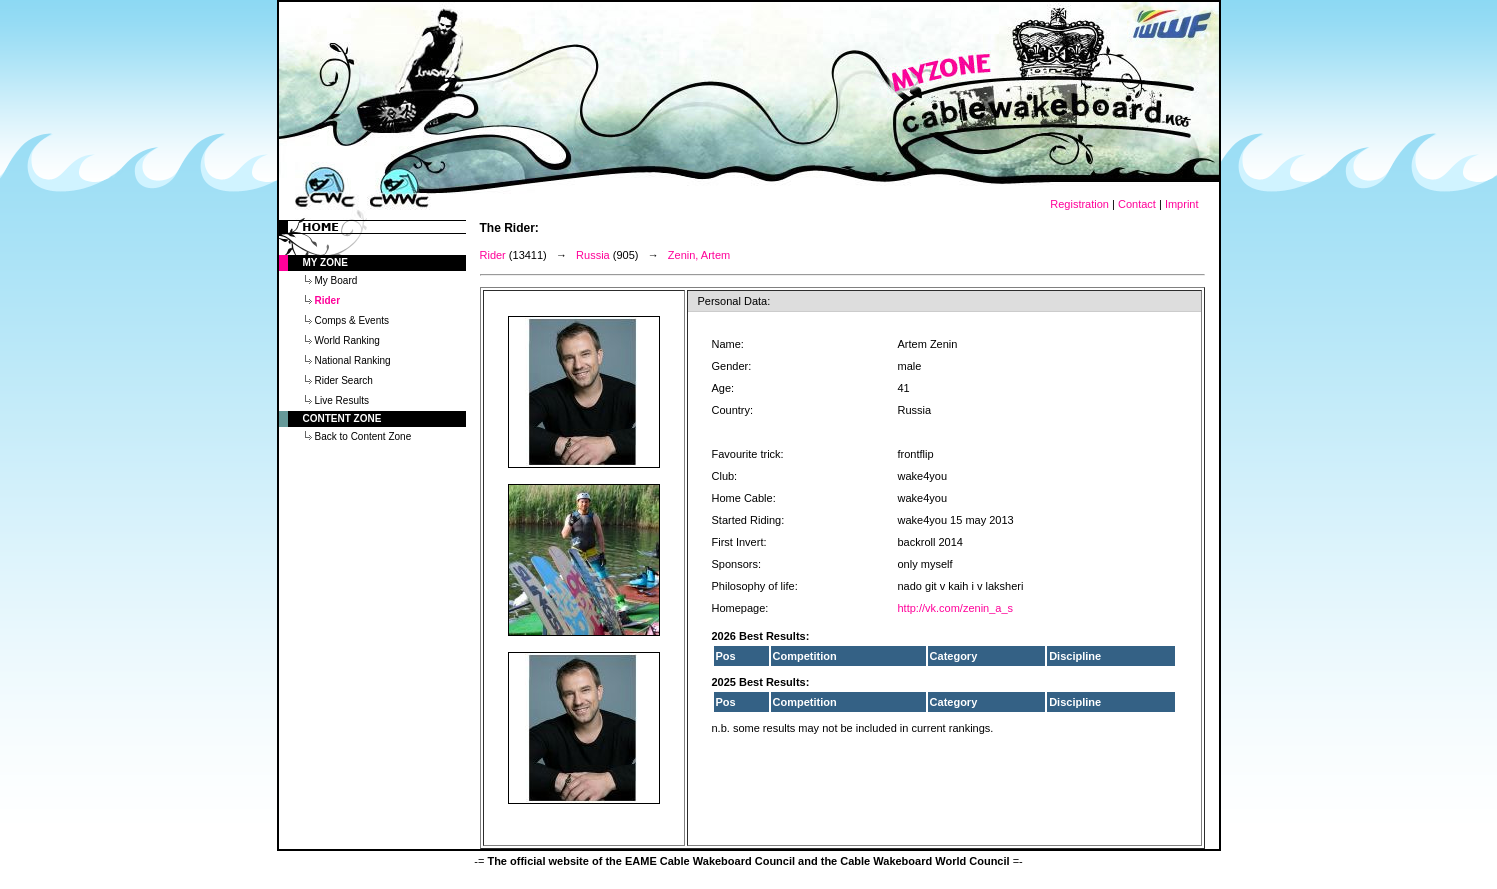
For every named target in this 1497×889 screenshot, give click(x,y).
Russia (593, 255)
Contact (1137, 204)
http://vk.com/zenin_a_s (956, 608)
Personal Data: (734, 301)
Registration (1079, 204)
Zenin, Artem (699, 255)
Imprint (1182, 204)
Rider (493, 255)
